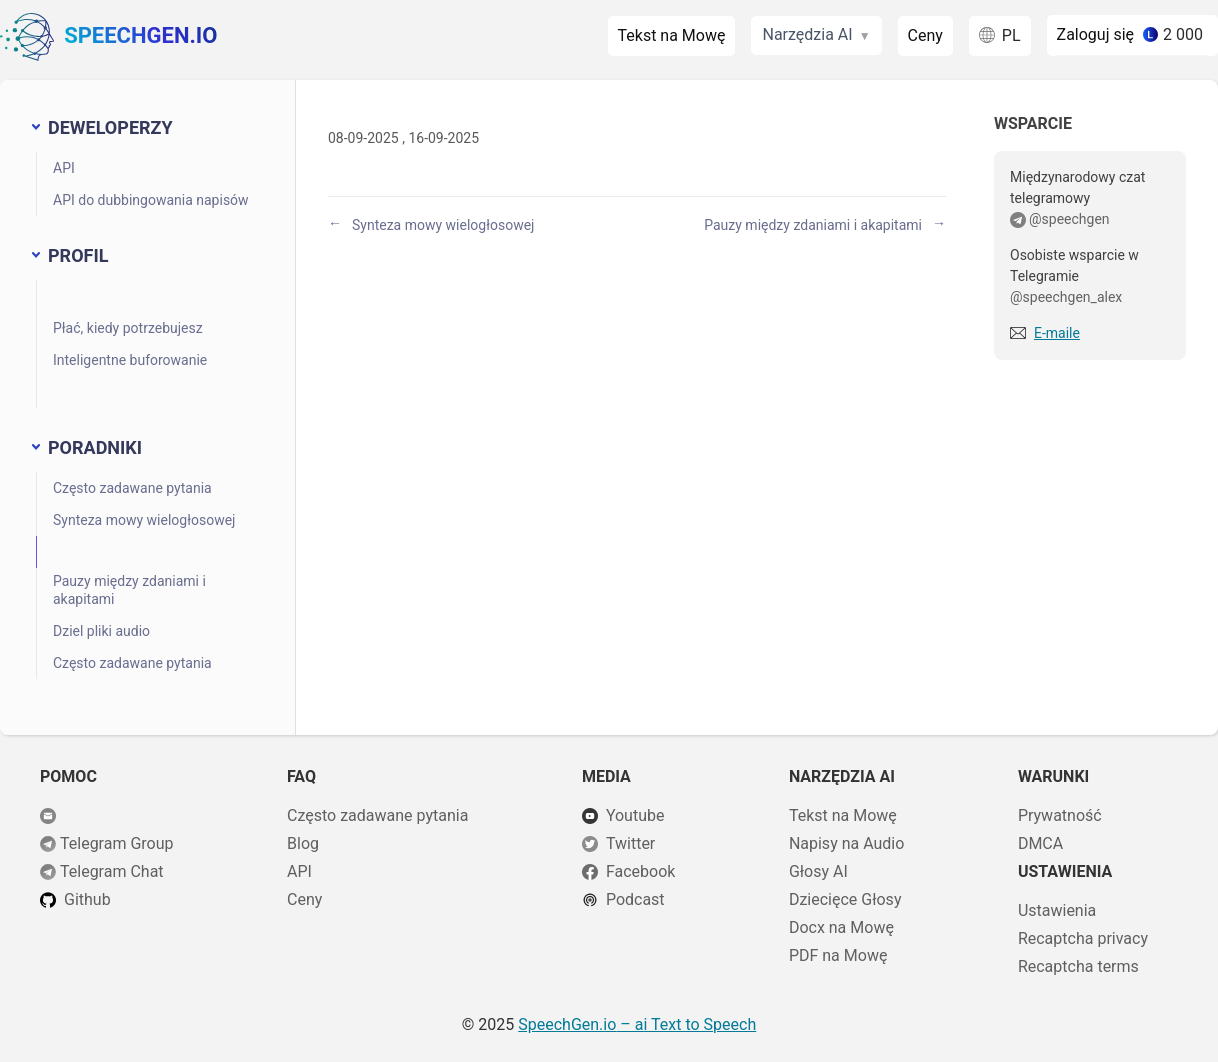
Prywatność (1060, 815)
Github (87, 899)
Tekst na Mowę (672, 35)
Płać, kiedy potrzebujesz (128, 328)
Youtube (635, 815)
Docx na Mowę (841, 927)
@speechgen (1069, 219)
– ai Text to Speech (637, 1024)
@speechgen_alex (1066, 297)
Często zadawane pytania (132, 488)
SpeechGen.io (108, 37)
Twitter (630, 843)
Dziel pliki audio (101, 631)
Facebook (640, 871)
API (64, 168)
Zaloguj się (1096, 34)
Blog (303, 843)
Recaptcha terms (1078, 966)
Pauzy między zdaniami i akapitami (129, 590)
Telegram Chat (112, 871)
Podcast (635, 899)
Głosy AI (818, 871)
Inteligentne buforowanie (130, 360)
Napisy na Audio (847, 843)
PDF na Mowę (838, 955)
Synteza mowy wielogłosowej (144, 520)
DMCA (1040, 843)
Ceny (925, 35)
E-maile (1057, 333)
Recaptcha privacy (1083, 938)
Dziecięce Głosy (845, 899)
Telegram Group (117, 843)
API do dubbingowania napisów (151, 200)
